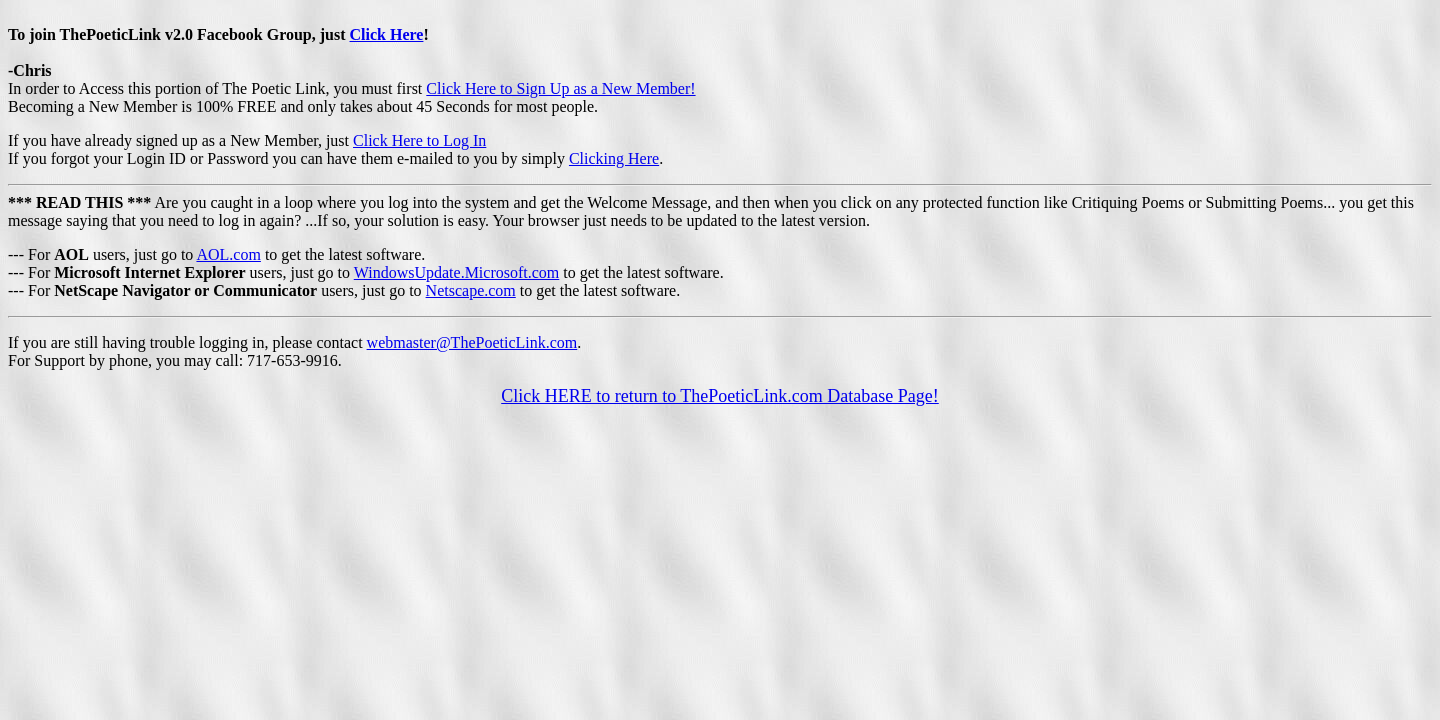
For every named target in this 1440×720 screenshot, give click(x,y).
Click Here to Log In (419, 140)
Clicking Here (614, 158)
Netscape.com (471, 290)
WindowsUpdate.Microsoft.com (457, 272)
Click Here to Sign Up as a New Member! (560, 88)
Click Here (387, 34)
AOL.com (228, 254)
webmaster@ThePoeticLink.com (472, 342)
